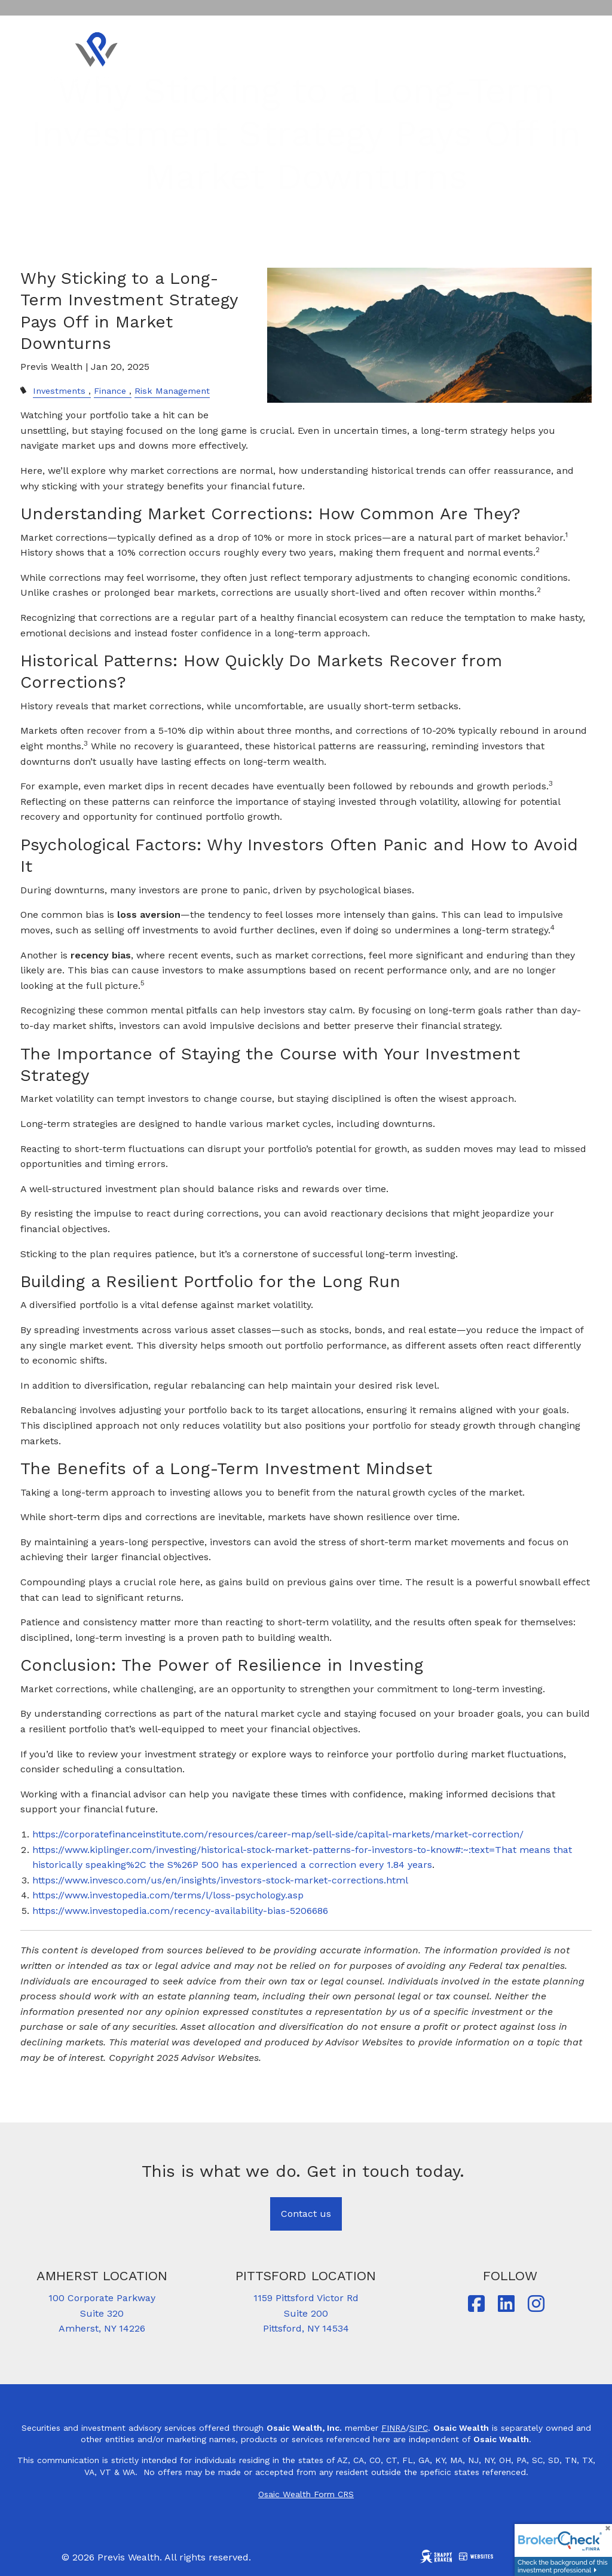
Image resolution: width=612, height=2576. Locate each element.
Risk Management (172, 391)
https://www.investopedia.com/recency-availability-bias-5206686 (180, 1910)
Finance (110, 391)
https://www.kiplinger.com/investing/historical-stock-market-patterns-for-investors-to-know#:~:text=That (274, 1849)
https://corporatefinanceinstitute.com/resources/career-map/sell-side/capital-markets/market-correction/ (278, 1834)
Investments (59, 391)
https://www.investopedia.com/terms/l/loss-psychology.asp (168, 1895)
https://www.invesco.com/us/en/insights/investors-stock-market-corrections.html (220, 1880)
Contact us (306, 2213)
